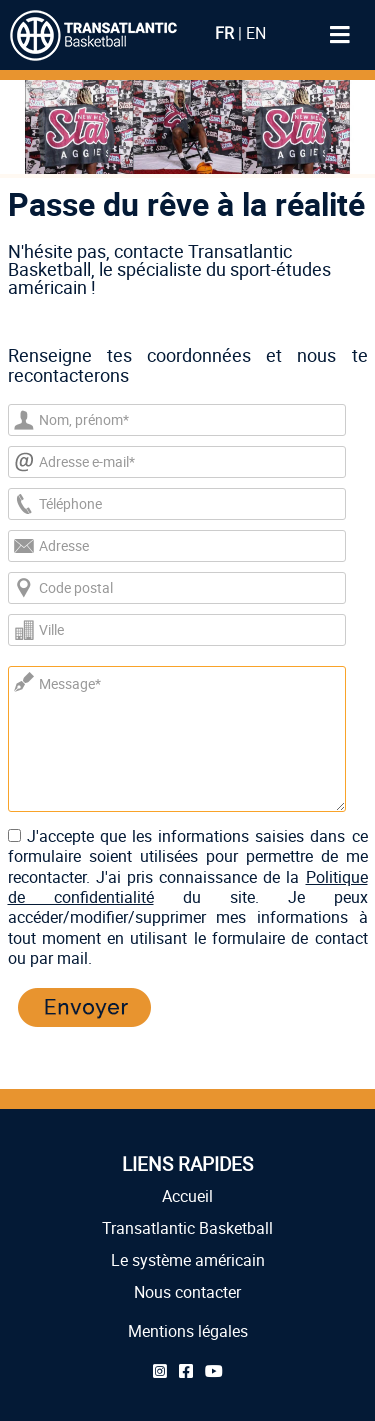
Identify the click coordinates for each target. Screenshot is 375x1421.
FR (224, 33)
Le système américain (188, 1260)
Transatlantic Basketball (187, 1228)
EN (256, 33)
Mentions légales (188, 1331)
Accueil (187, 1196)
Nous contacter (187, 1292)
